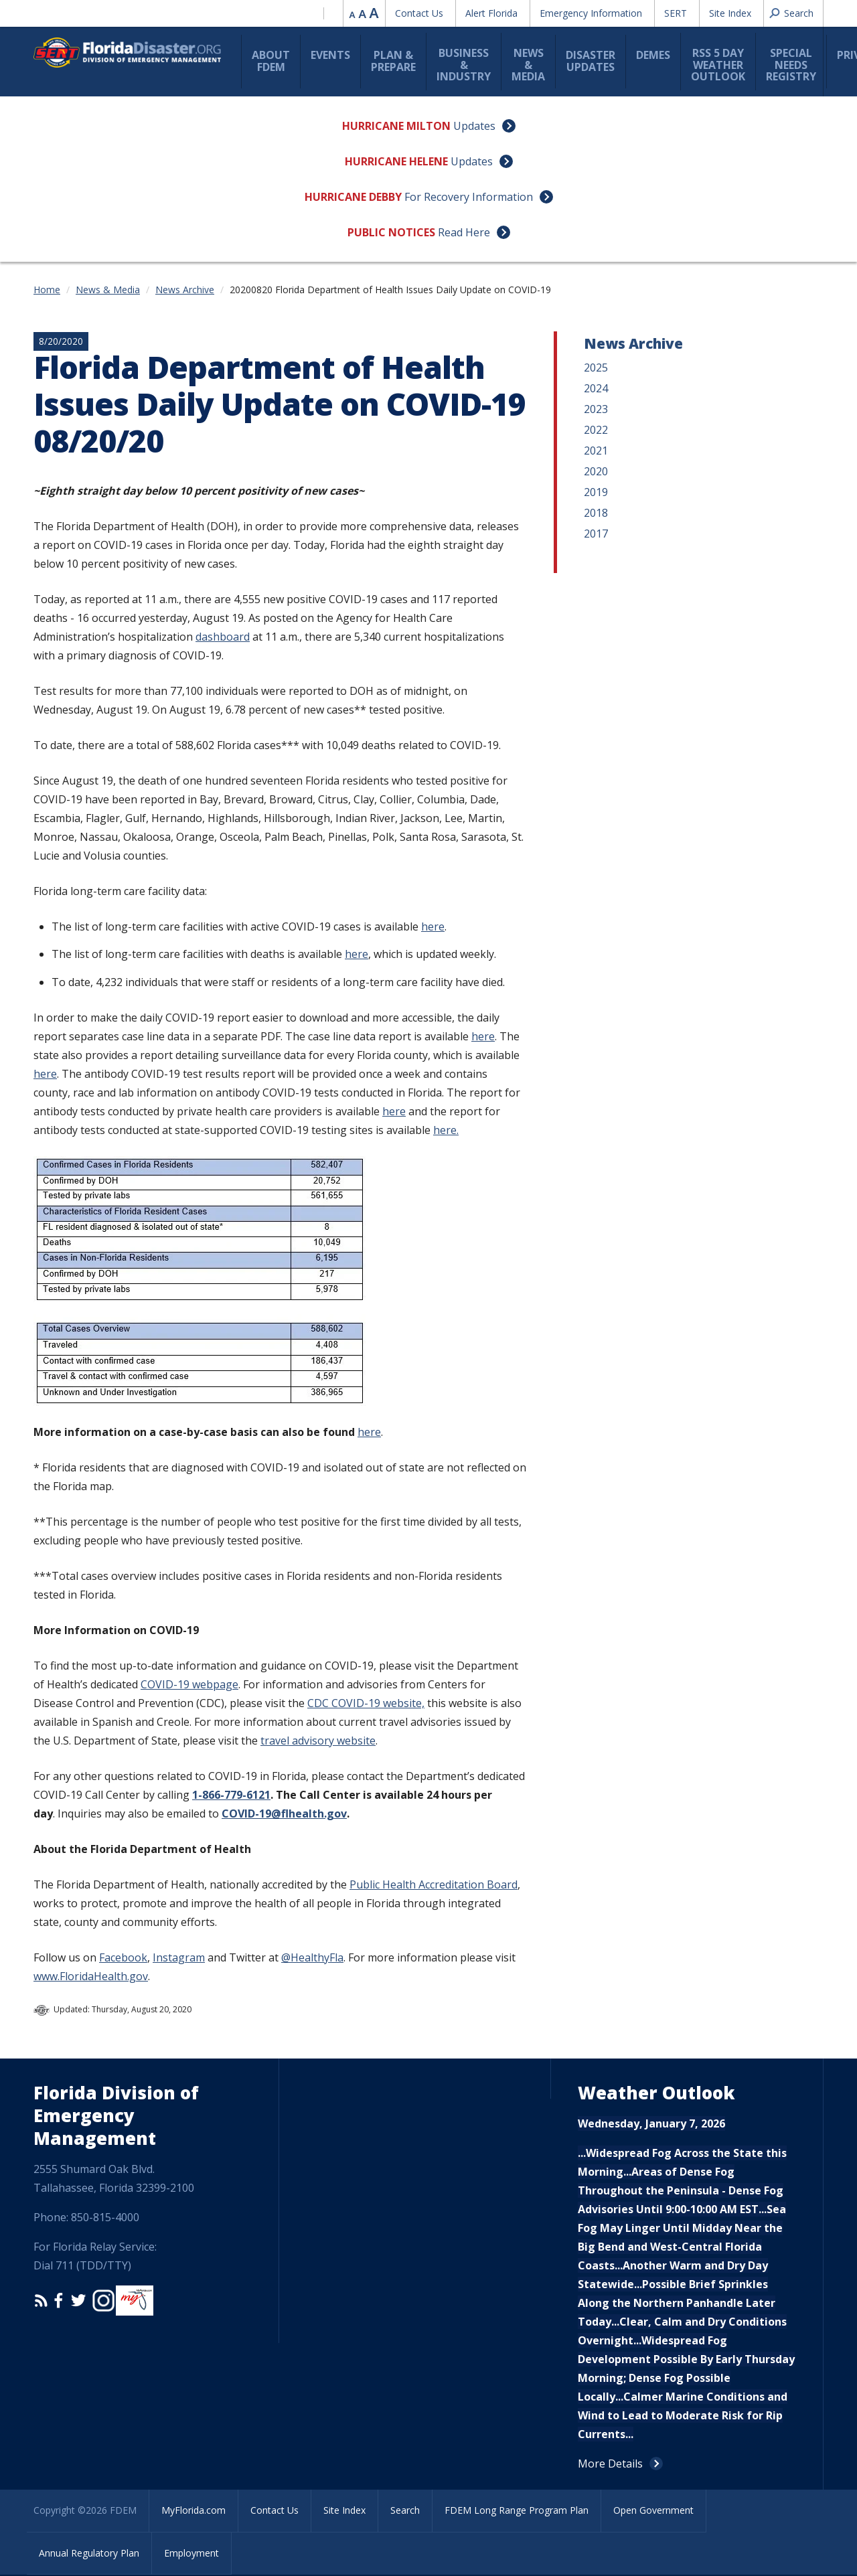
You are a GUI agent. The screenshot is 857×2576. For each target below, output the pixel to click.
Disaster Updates (590, 61)
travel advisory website (318, 1740)
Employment (191, 2553)
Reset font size (363, 12)
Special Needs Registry (791, 65)
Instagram (179, 1957)
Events (330, 55)
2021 (596, 450)
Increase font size (374, 12)
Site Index (730, 13)
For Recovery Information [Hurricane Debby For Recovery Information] (468, 196)
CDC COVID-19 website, (365, 1703)
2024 (596, 388)
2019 (596, 492)
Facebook (123, 1957)
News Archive (184, 289)
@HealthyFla (312, 1957)
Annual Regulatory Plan (89, 2553)
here (433, 926)
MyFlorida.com (193, 2510)
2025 (596, 367)
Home (46, 289)
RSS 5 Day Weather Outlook (718, 65)
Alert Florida (491, 13)
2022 (596, 429)
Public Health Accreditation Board (433, 1884)
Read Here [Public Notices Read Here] (464, 232)
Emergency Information (591, 13)
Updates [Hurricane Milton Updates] (474, 125)
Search (405, 2510)
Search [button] (798, 13)
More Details (610, 2463)
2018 (596, 512)
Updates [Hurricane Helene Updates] (472, 161)
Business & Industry (464, 65)
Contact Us (419, 13)
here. (446, 1130)
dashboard (223, 636)
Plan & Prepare (393, 61)
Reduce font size (352, 12)
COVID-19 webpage (189, 1684)
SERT (675, 13)
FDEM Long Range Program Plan (517, 2510)
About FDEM (271, 61)
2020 (596, 471)
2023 (596, 409)
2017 (596, 533)
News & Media (528, 65)
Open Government (653, 2510)
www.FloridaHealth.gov (90, 1976)
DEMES (653, 55)
